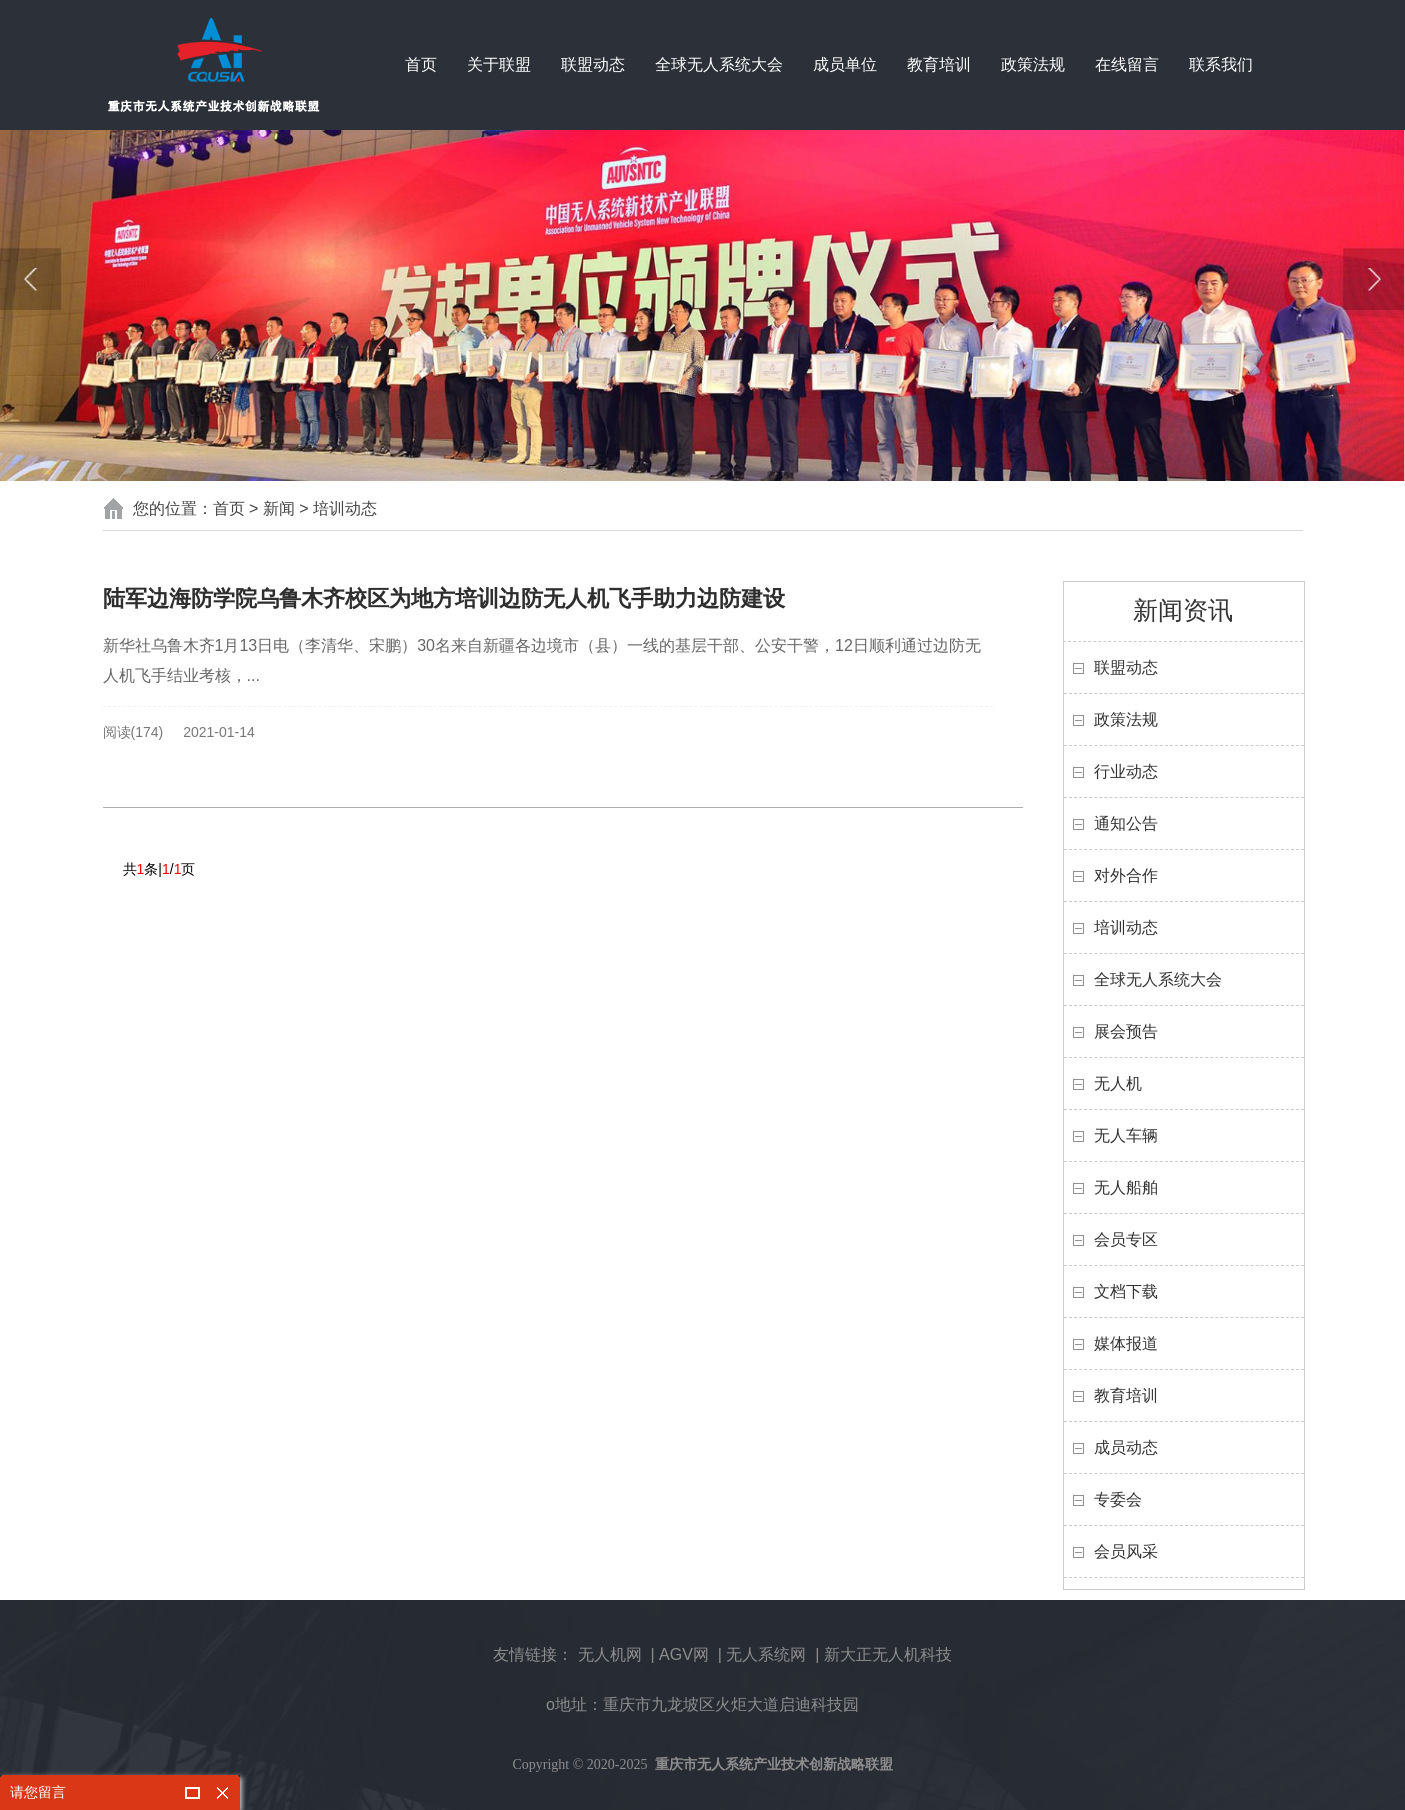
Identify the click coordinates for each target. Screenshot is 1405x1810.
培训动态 (345, 508)
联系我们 (1221, 64)
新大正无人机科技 (888, 1654)
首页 (421, 64)
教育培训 (939, 64)
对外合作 (1126, 875)
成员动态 (1126, 1447)
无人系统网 (766, 1654)
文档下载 (1126, 1291)
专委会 (1118, 1499)
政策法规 (1033, 64)
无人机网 (610, 1654)
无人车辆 (1126, 1135)
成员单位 (845, 64)
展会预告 (1126, 1031)
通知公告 (1126, 823)
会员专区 (1126, 1239)
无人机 (1118, 1083)
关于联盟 (499, 64)
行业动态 (1126, 771)
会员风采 (1126, 1551)
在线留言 (1127, 64)
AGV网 (684, 1654)
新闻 (279, 508)
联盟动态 (593, 64)
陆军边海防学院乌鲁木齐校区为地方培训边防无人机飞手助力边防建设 (444, 598)
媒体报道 (1126, 1343)
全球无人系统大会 (719, 64)
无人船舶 (1126, 1187)
